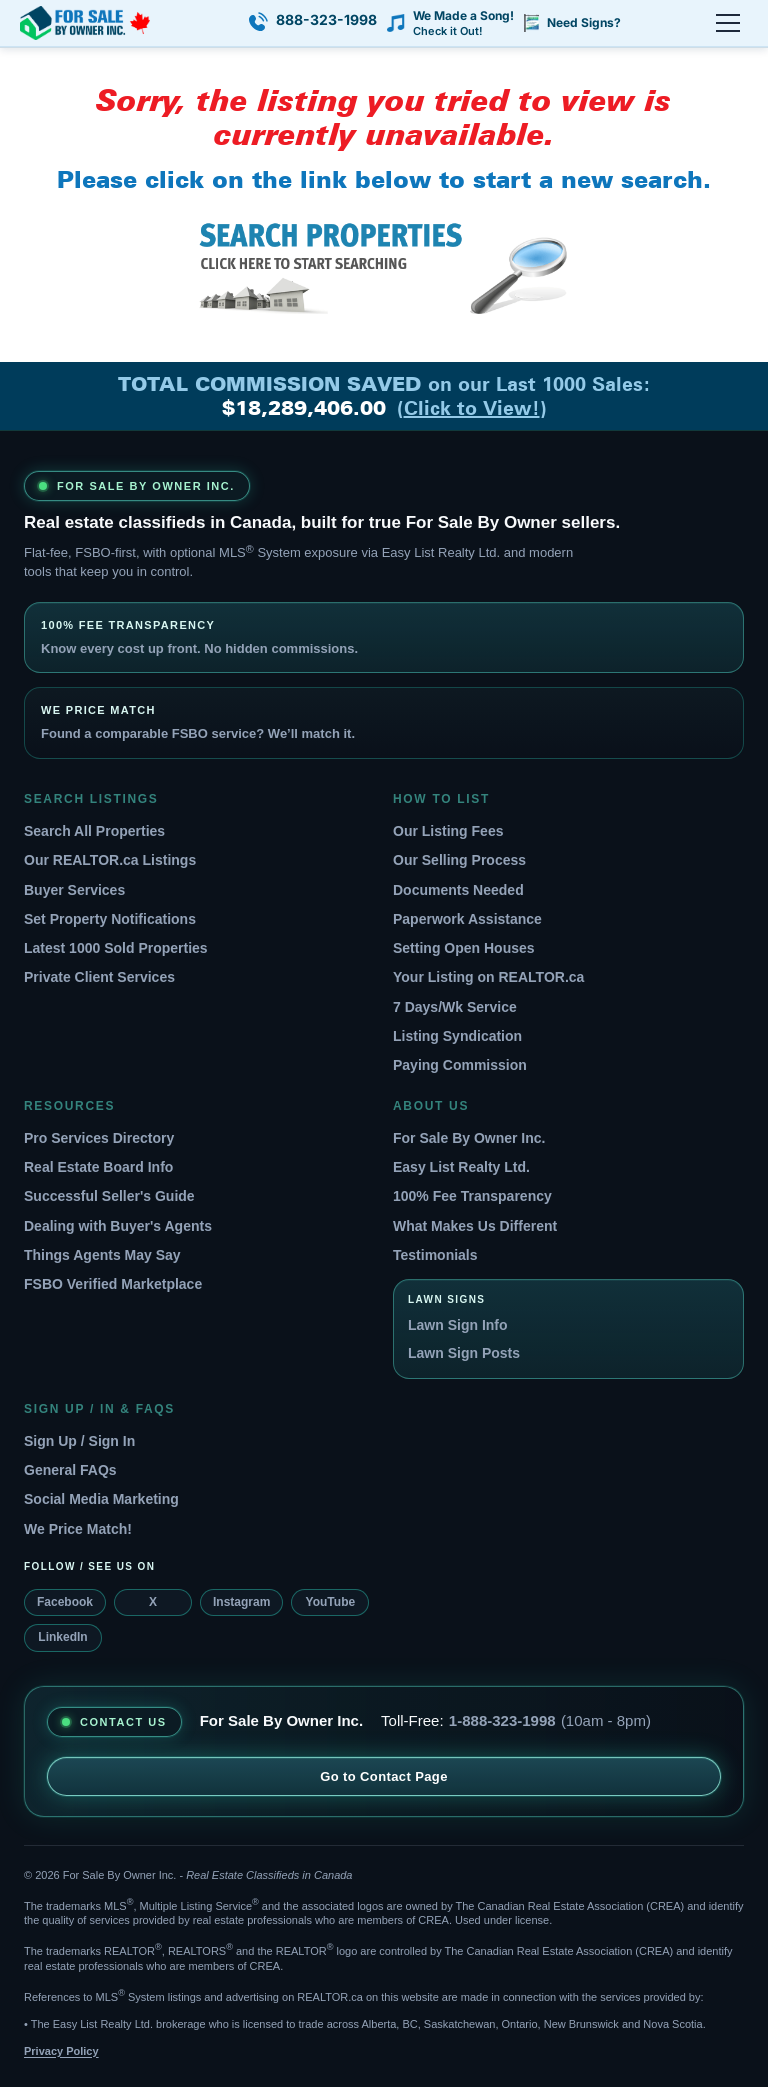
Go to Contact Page (384, 1776)
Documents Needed (458, 890)
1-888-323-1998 (502, 1720)
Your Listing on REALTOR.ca (488, 977)
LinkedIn (62, 1637)
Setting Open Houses (464, 948)
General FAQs (70, 1470)
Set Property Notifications (110, 919)
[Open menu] (728, 23)
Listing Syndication (457, 1036)
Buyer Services (74, 890)
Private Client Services (99, 977)
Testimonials (435, 1255)
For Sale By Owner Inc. (469, 1138)
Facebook (65, 1602)
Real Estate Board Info (98, 1167)
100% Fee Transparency (472, 1196)
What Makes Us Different (475, 1226)
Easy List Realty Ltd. (461, 1167)
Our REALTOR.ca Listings (110, 860)
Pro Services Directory (99, 1138)
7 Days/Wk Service (455, 1007)
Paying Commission (460, 1065)
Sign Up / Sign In (79, 1441)
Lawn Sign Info (458, 1325)
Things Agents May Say (102, 1255)
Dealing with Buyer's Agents (118, 1226)
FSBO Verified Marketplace (113, 1284)
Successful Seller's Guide (109, 1196)
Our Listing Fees (448, 831)
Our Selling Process (459, 860)
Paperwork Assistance (467, 919)
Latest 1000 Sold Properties (116, 948)
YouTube (331, 1602)
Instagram (241, 1602)
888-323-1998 (326, 19)
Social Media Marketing (101, 1499)
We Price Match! (78, 1529)
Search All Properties (94, 831)
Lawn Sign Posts (464, 1353)
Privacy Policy (61, 2051)
